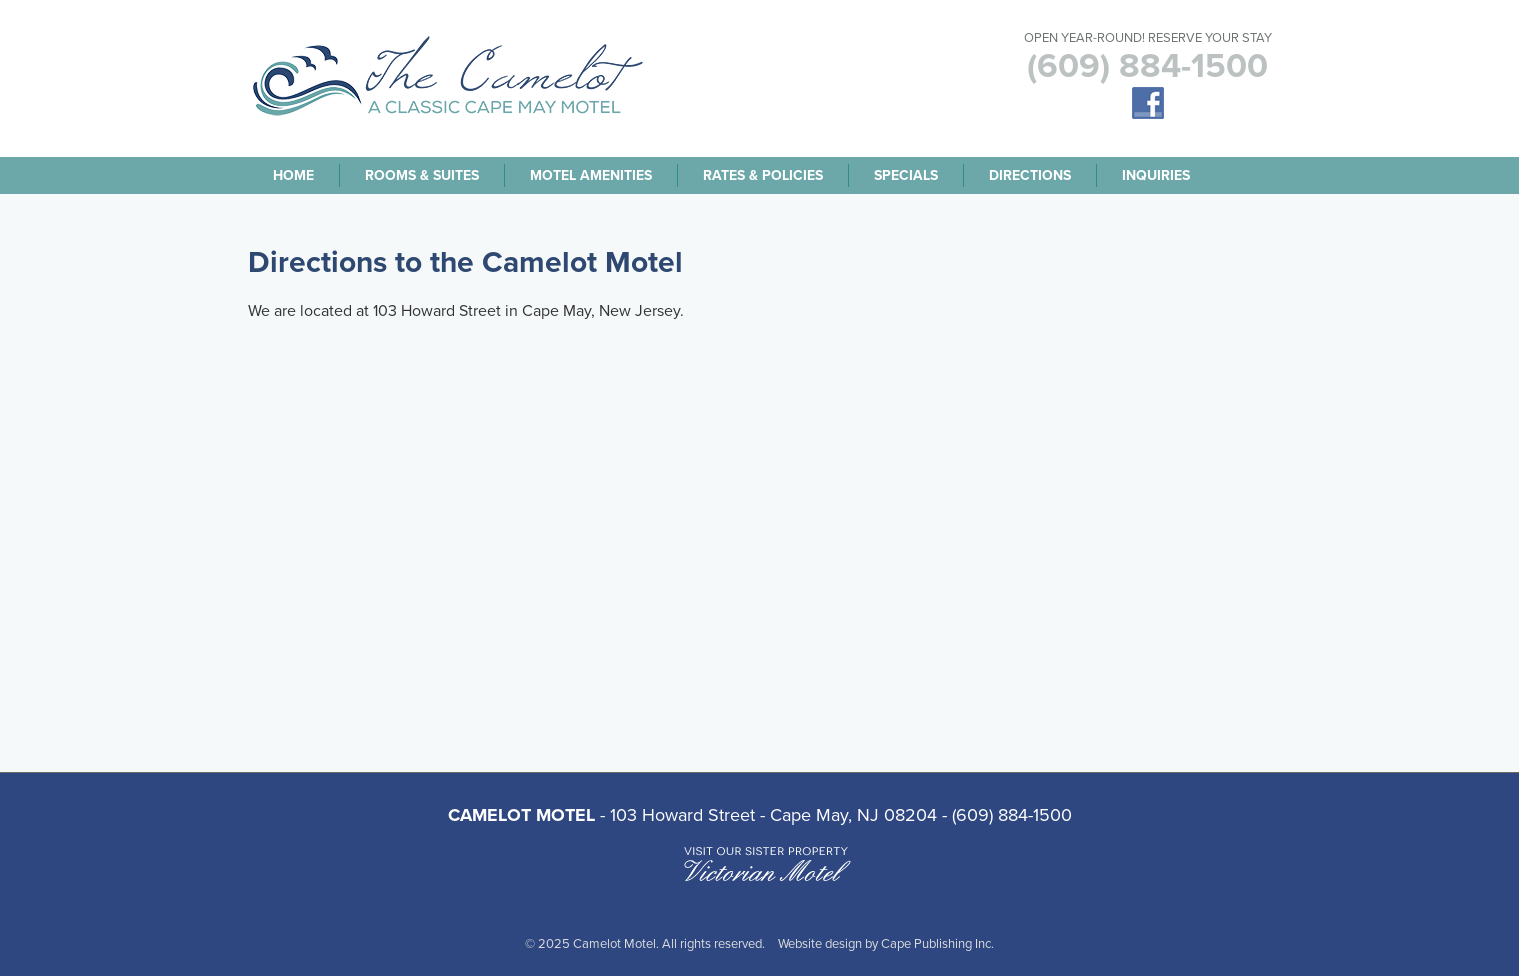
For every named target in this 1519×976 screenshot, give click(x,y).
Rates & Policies (763, 175)
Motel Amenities (591, 175)
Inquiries (1156, 175)
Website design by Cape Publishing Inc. (886, 944)
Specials (906, 175)
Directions (1030, 175)
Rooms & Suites (422, 175)
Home (293, 175)
